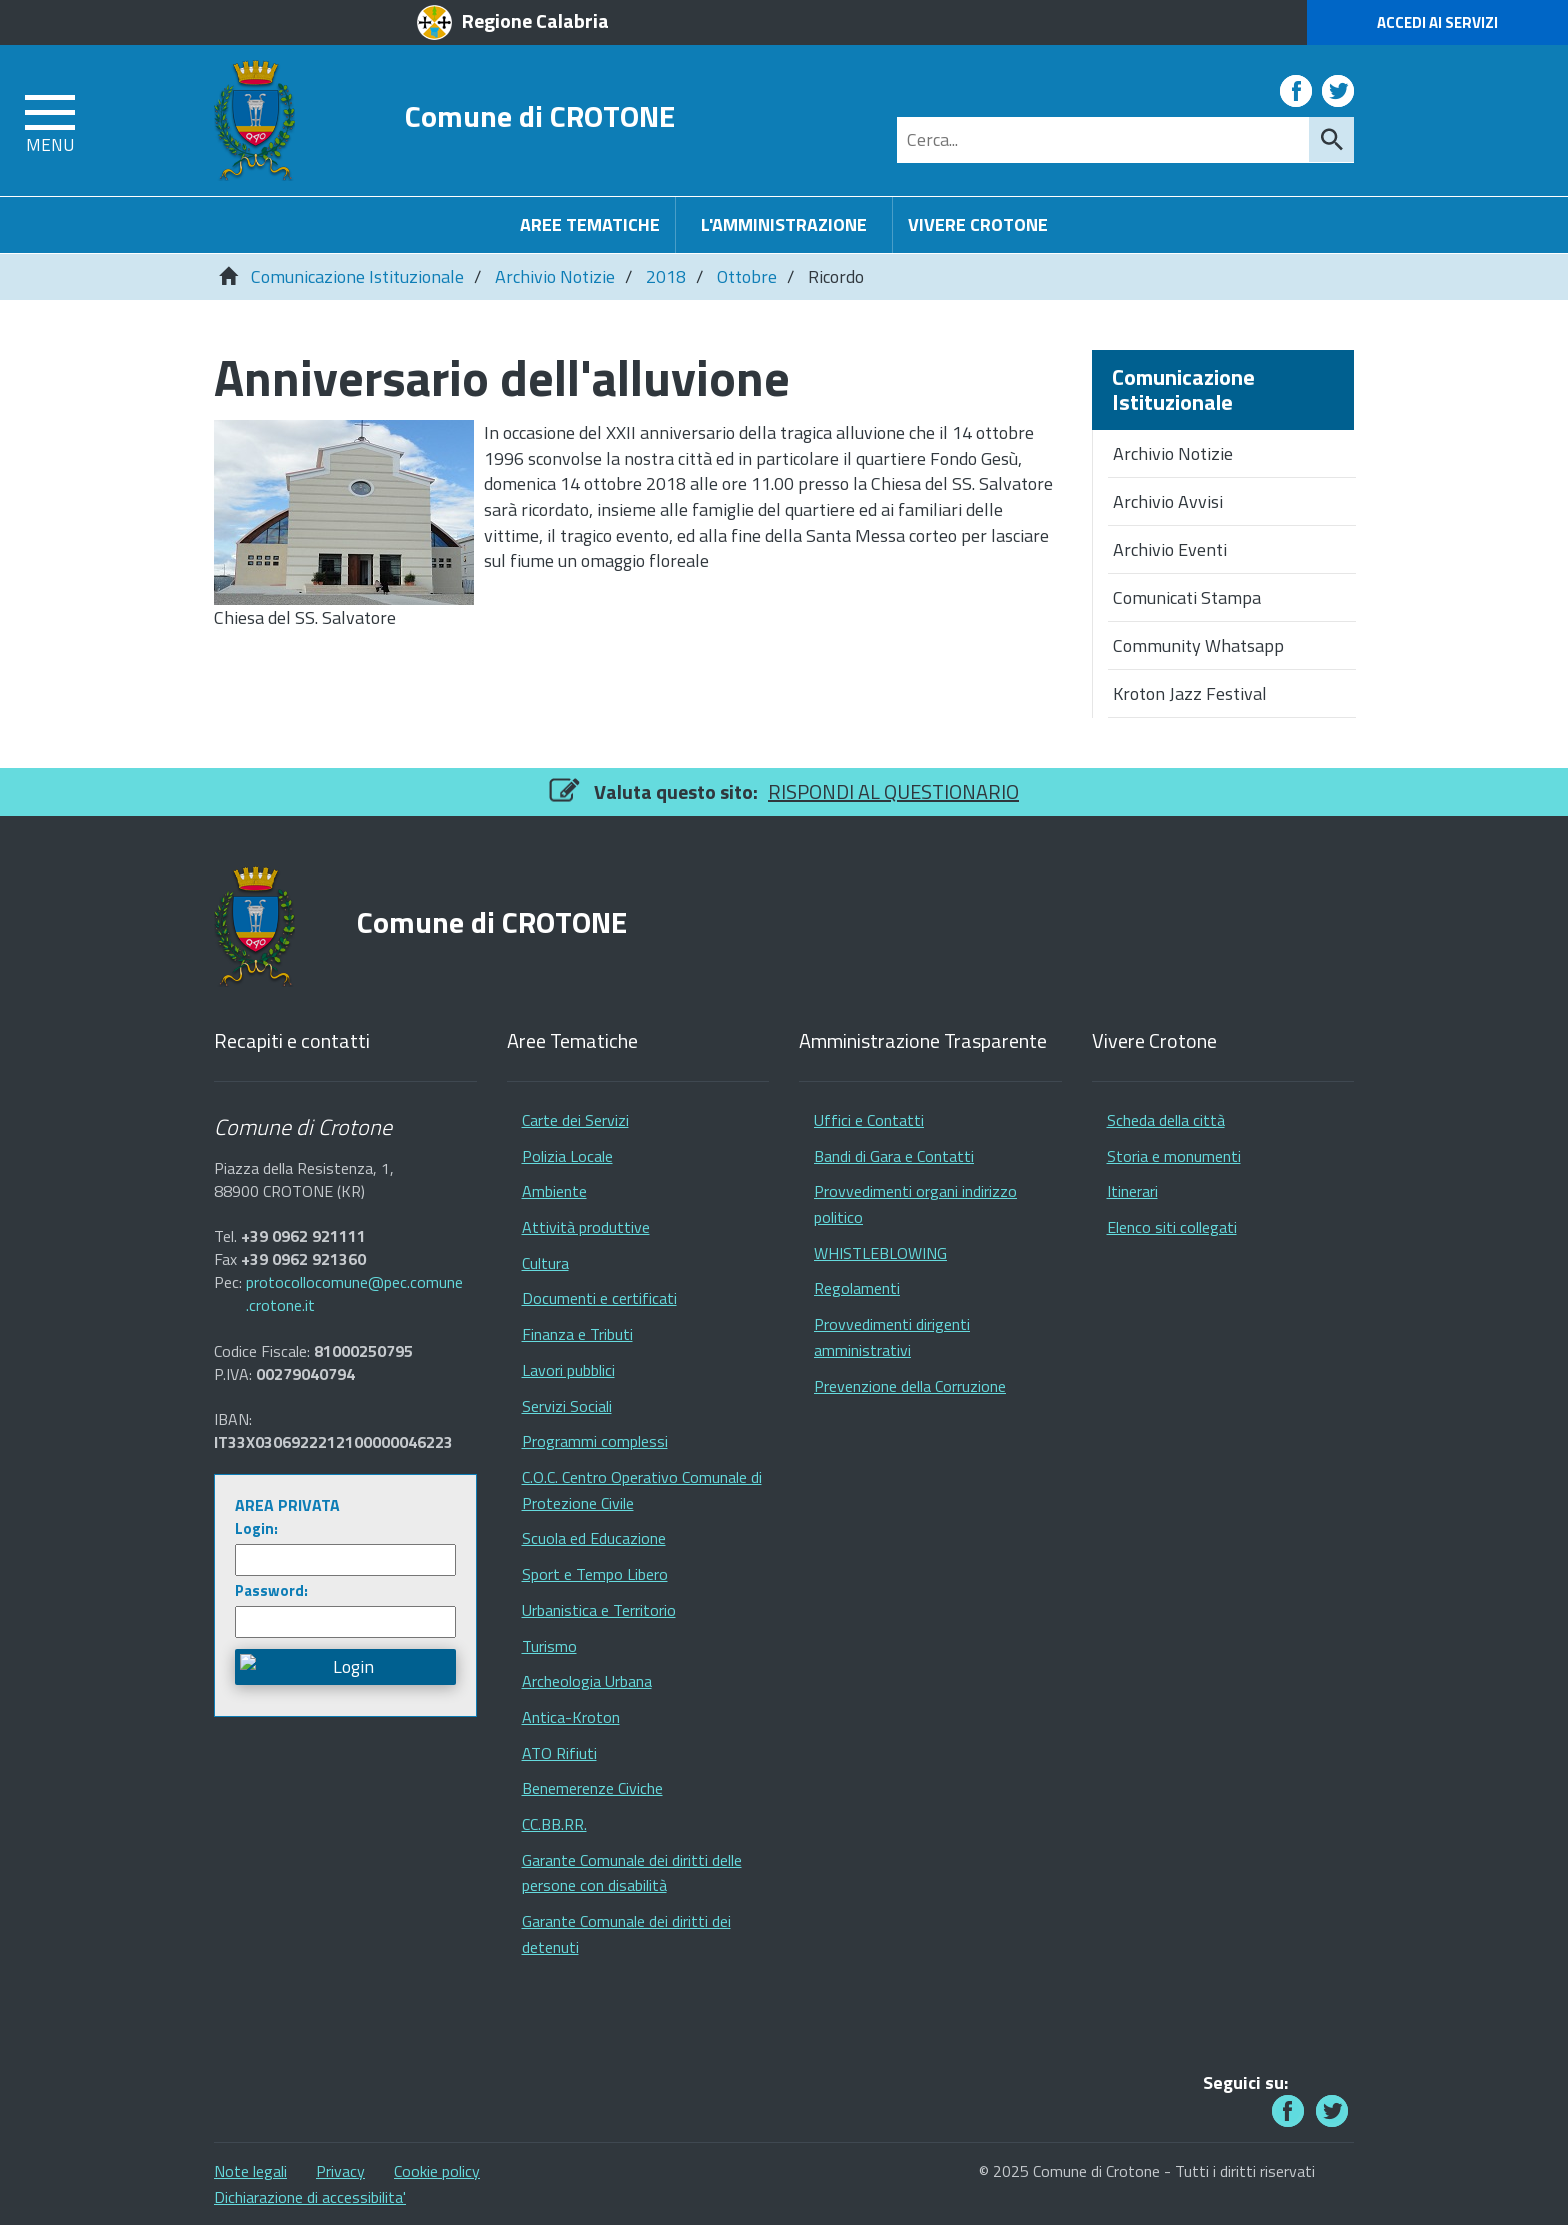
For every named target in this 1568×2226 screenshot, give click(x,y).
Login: (256, 1528)
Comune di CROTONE (540, 115)
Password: (271, 1590)
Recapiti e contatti (292, 1041)
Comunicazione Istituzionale (357, 276)
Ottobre (747, 276)
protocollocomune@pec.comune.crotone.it (354, 1294)
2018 (666, 276)
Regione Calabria (535, 20)
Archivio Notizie (555, 276)
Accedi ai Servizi (1437, 22)
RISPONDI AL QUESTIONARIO (893, 791)
